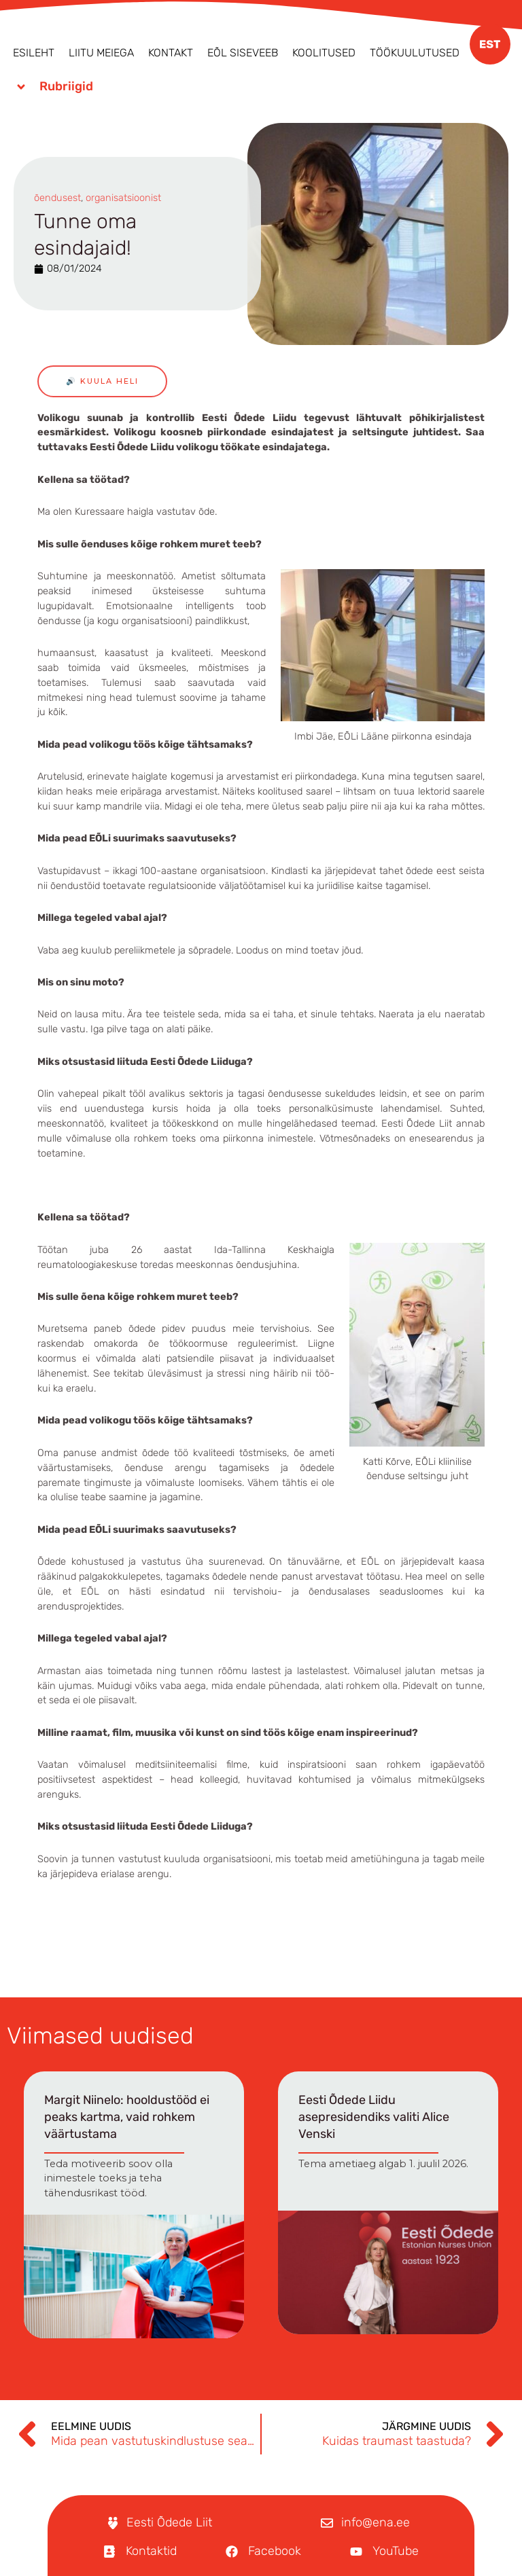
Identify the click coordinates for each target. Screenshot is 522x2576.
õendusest (57, 198)
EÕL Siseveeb (242, 52)
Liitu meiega (101, 52)
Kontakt (170, 52)
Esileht (33, 52)
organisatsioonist (123, 198)
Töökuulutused (414, 52)
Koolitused (323, 52)
